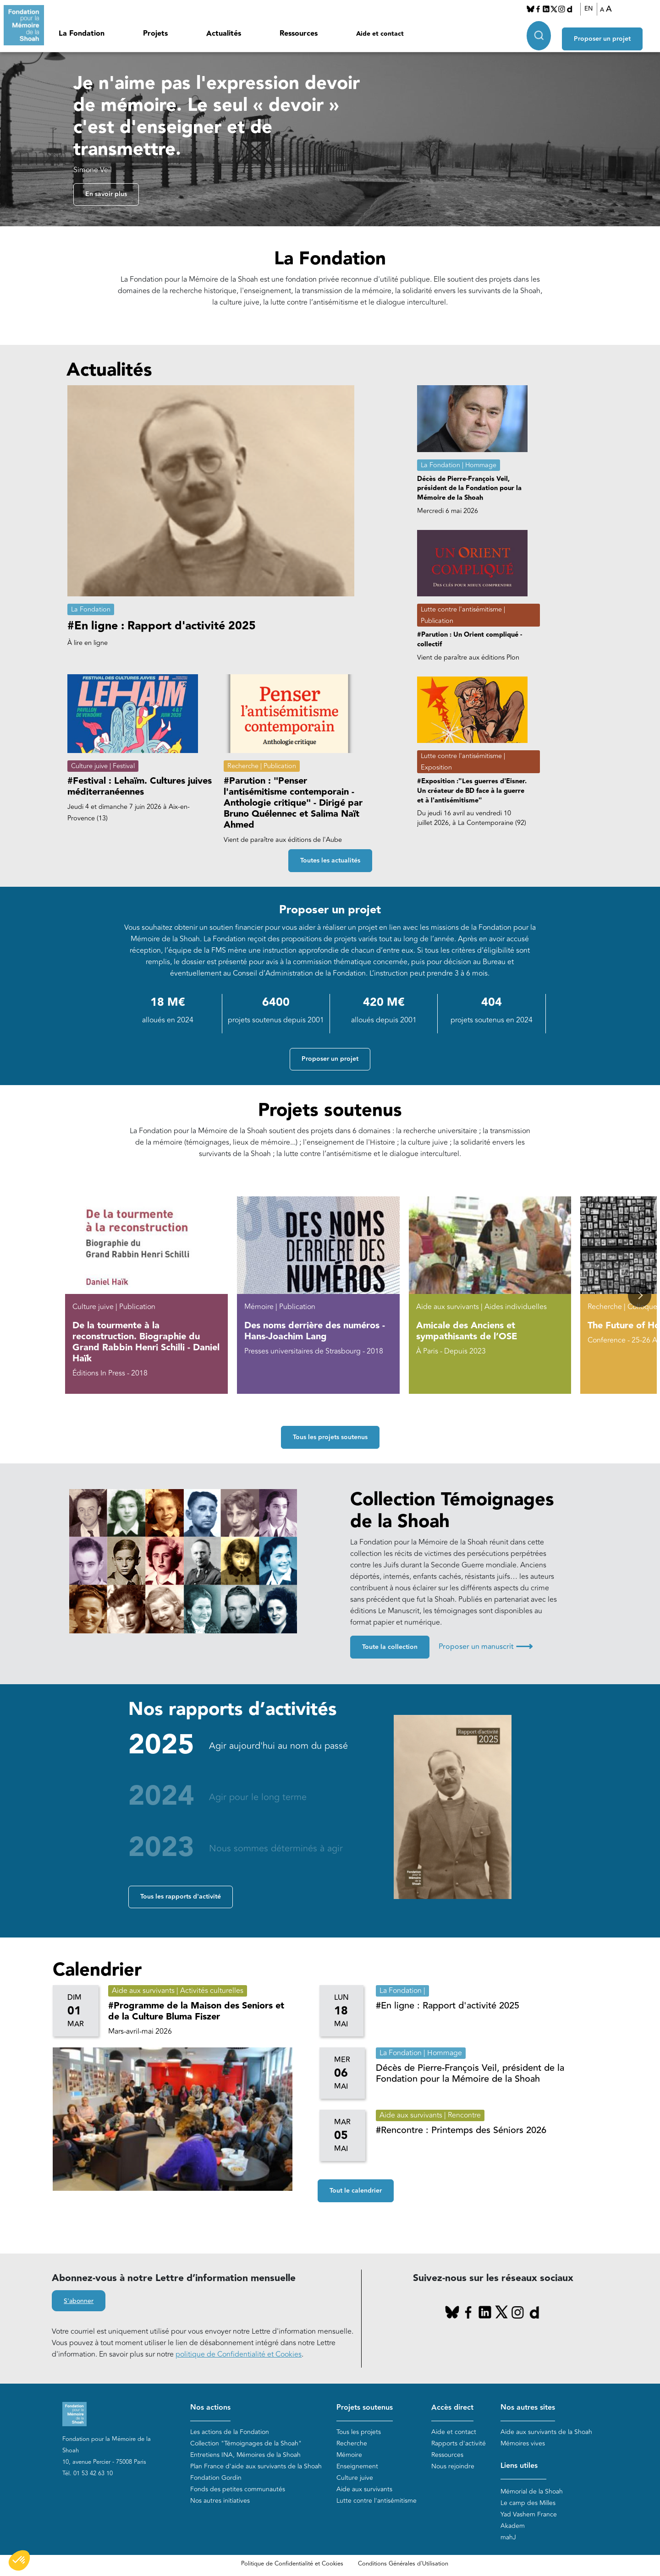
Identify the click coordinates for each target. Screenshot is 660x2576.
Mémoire (349, 2455)
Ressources (299, 33)
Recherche (351, 2443)
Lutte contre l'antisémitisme (376, 2500)
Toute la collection (390, 1648)
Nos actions (210, 2408)
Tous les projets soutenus (330, 1438)
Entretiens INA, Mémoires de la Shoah (245, 2455)
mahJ (508, 2537)
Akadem (512, 2526)
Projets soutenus (364, 2408)
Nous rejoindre (452, 2466)
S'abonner (79, 2302)
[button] (639, 1295)
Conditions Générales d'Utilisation (403, 2563)
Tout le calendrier (356, 2191)
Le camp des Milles (528, 2503)
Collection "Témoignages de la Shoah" (246, 2443)
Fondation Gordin (216, 2478)
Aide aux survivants (364, 2489)
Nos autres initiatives (220, 2500)
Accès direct (452, 2408)
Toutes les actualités (330, 861)
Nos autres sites (527, 2408)
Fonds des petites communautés (237, 2489)
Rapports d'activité (458, 2443)
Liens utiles (519, 2466)
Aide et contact (380, 34)
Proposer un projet (612, 32)
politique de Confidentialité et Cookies (239, 2354)
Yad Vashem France (528, 2514)
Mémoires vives (522, 2443)
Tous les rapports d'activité (180, 1897)
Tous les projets (358, 2432)
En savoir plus (106, 195)
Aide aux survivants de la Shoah (546, 2432)
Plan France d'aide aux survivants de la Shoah (256, 2466)
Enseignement (357, 2466)
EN (594, 8)
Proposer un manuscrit (486, 1646)
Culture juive (354, 2478)
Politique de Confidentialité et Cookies (292, 2563)
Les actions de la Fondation (229, 2432)
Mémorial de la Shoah (531, 2491)
